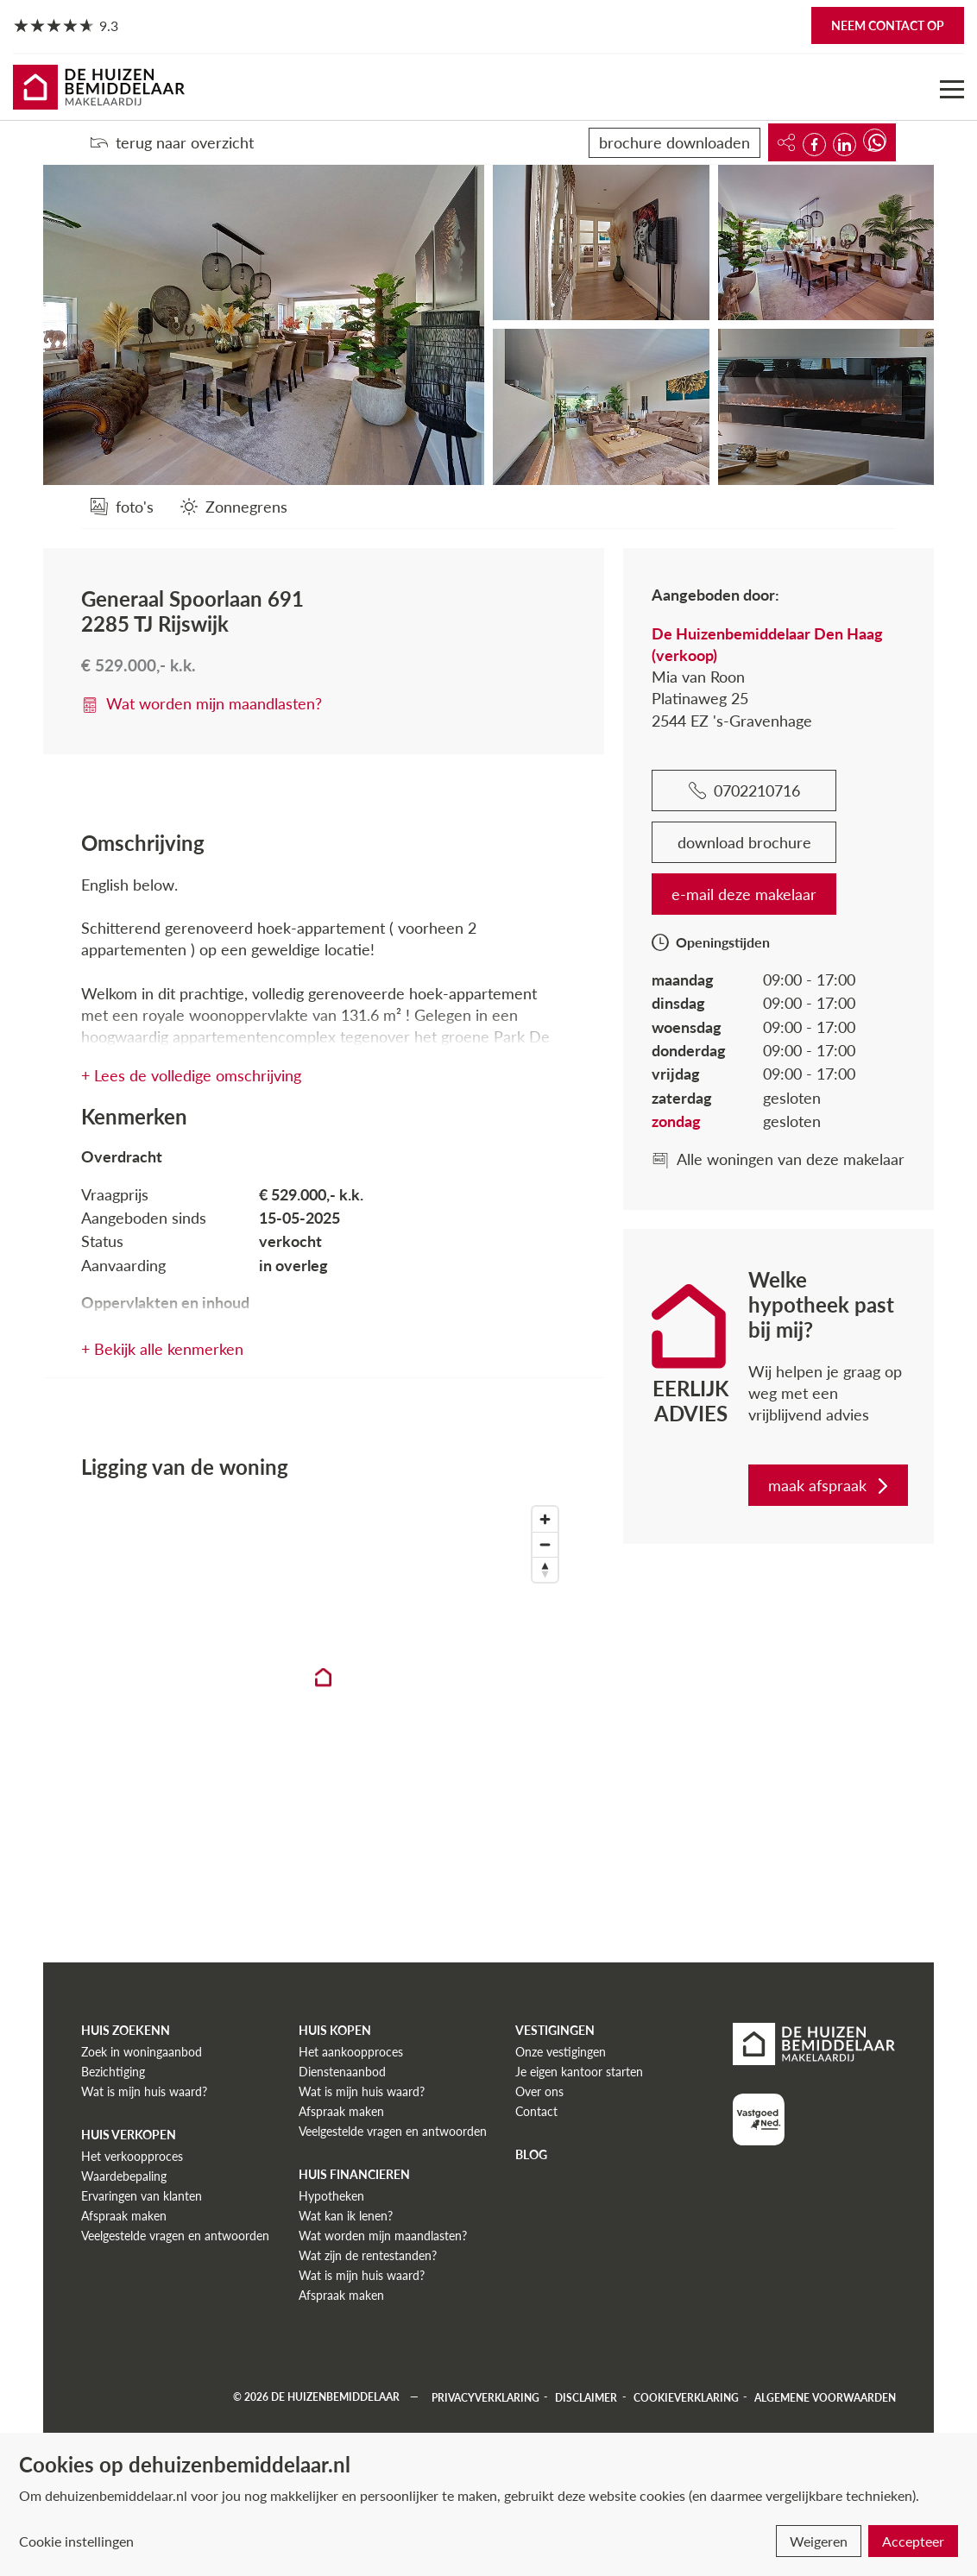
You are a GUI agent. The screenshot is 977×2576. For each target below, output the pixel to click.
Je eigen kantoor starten (579, 2071)
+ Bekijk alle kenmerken (162, 1348)
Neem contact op (887, 25)
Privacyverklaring (485, 2397)
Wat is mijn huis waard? (144, 2091)
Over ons (539, 2091)
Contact (536, 2111)
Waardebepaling (124, 2176)
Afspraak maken (124, 2215)
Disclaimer (586, 2397)
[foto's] (122, 506)
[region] (323, 1692)
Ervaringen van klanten (141, 2196)
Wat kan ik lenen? (346, 2215)
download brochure (744, 842)
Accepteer (913, 2541)
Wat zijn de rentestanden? (368, 2255)
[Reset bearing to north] (545, 1569)
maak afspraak (830, 1485)
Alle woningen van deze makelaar (778, 1158)
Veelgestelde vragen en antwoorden (175, 2235)
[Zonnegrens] (234, 506)
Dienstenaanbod (342, 2071)
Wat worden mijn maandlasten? (201, 703)
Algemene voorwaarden (825, 2397)
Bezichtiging (113, 2071)
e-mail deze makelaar (743, 894)
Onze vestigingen (560, 2051)
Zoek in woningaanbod (141, 2051)
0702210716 (744, 790)
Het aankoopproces (351, 2051)
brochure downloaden (674, 142)
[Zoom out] (545, 1544)
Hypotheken (331, 2196)
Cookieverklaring (686, 2397)
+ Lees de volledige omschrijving (191, 1075)
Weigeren (819, 2541)
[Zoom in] (545, 1519)
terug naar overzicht (172, 142)
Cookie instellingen (76, 2541)
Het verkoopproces (132, 2156)
